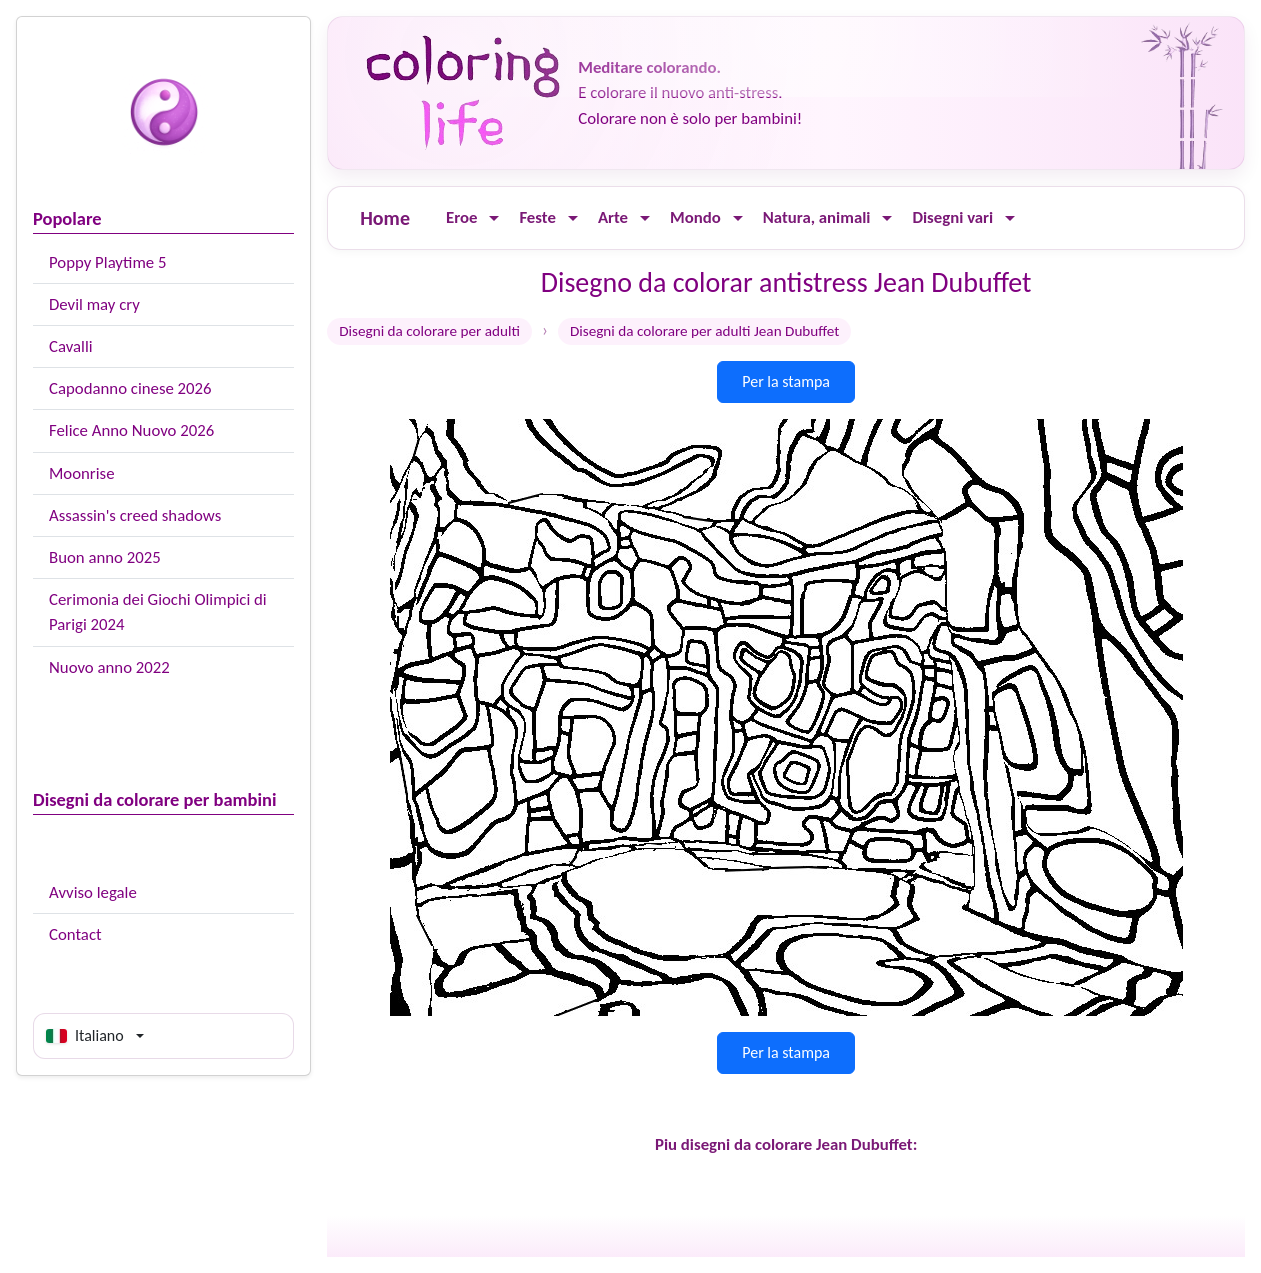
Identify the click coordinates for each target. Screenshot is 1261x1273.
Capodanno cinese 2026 (130, 388)
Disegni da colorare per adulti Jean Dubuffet (705, 331)
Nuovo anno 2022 (109, 667)
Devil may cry (94, 304)
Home (385, 218)
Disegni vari (952, 217)
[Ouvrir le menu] (494, 218)
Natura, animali (817, 217)
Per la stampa (786, 381)
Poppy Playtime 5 (107, 262)
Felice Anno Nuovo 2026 (131, 430)
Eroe (461, 217)
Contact (75, 934)
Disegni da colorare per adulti (429, 331)
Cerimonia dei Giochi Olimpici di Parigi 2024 (158, 612)
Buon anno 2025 (105, 557)
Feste (537, 217)
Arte (613, 217)
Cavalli (71, 346)
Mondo (695, 217)
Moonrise (81, 473)
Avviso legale (93, 892)
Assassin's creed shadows (135, 515)
